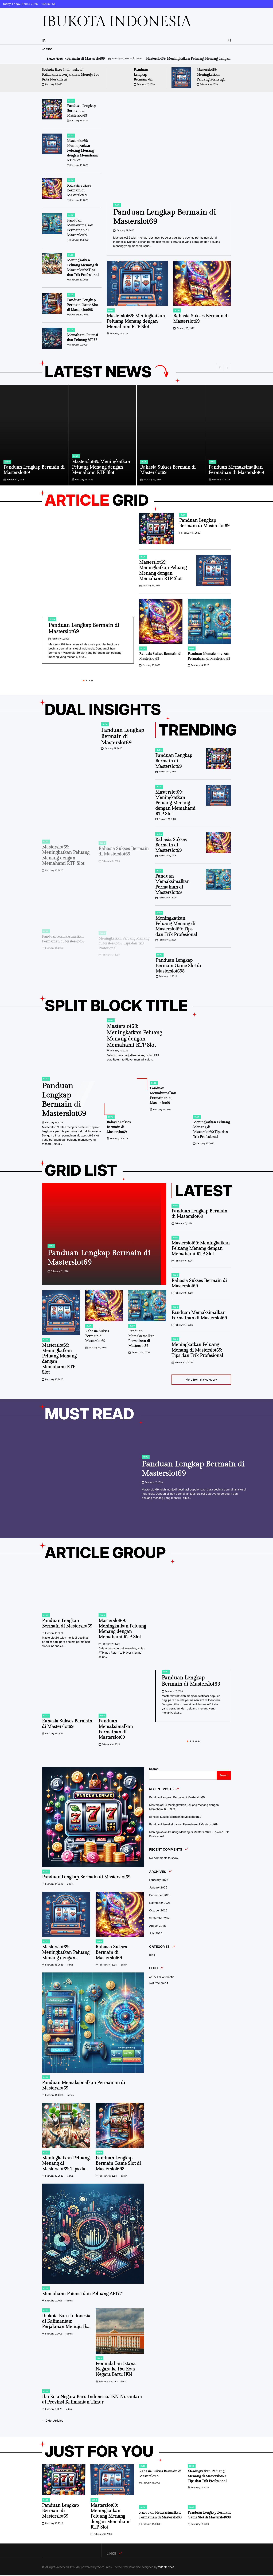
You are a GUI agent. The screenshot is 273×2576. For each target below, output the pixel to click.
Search (153, 1769)
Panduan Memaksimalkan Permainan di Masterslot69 (116, 1729)
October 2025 (158, 1910)
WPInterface (166, 2567)
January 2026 (158, 1887)
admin (158, 58)
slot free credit (158, 1983)
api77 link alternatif (161, 1977)
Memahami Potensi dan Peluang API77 (82, 2293)
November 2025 (159, 1902)
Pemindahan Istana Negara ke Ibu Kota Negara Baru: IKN (116, 2369)
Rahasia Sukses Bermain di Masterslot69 (119, 1127)
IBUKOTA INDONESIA (116, 22)
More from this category (201, 1379)
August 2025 (157, 1925)
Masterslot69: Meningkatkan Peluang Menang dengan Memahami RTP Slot (212, 79)
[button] (219, 367)
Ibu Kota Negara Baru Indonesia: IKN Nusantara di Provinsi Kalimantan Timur (92, 2399)
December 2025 (159, 1895)
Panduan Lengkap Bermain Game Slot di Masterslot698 (118, 2163)
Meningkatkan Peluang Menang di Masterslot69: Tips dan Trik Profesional (65, 2166)
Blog (70, 100)
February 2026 (158, 1880)
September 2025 (160, 1918)
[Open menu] (43, 40)
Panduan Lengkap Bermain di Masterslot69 (89, 59)
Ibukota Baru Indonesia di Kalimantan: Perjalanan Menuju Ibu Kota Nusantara (70, 83)
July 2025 (155, 1933)
